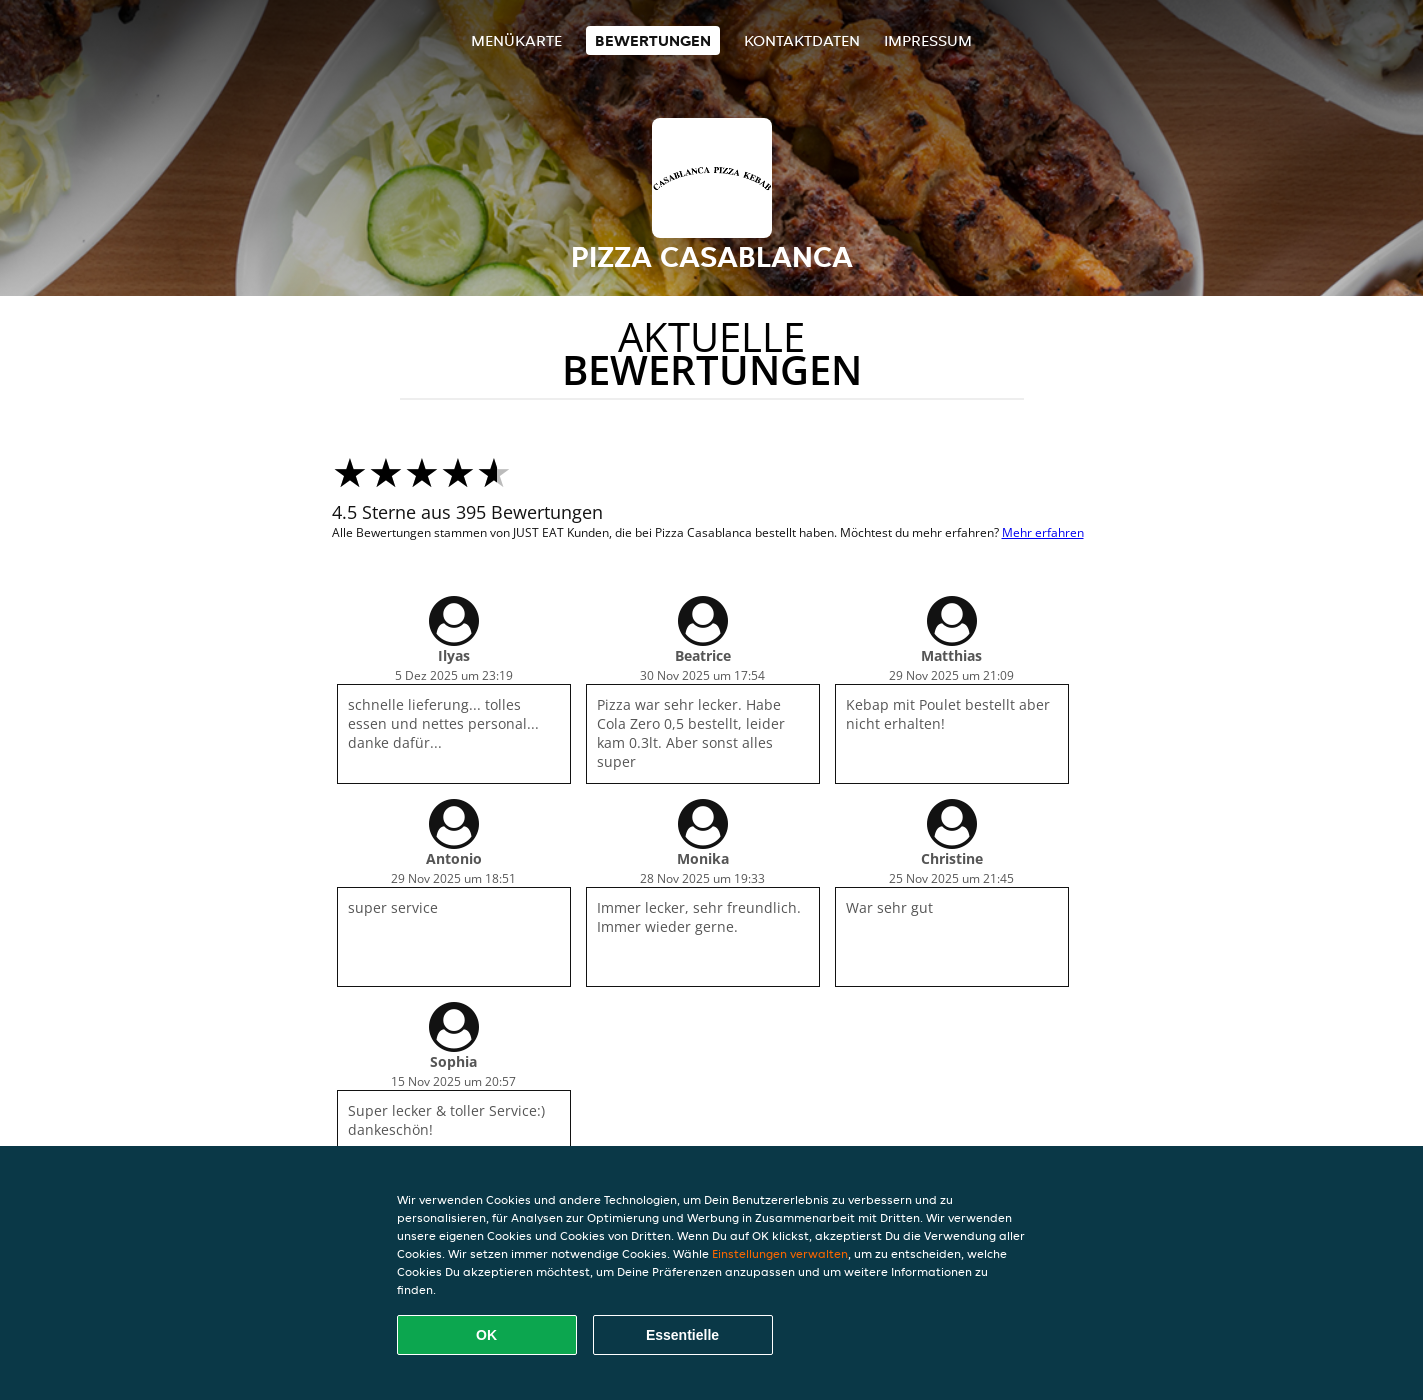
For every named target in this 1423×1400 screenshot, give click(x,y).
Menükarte (516, 40)
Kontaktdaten (802, 40)
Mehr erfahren (1043, 532)
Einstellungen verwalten (780, 1253)
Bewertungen (653, 40)
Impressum (928, 40)
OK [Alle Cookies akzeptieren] (486, 1335)
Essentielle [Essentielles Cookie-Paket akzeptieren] (682, 1335)
